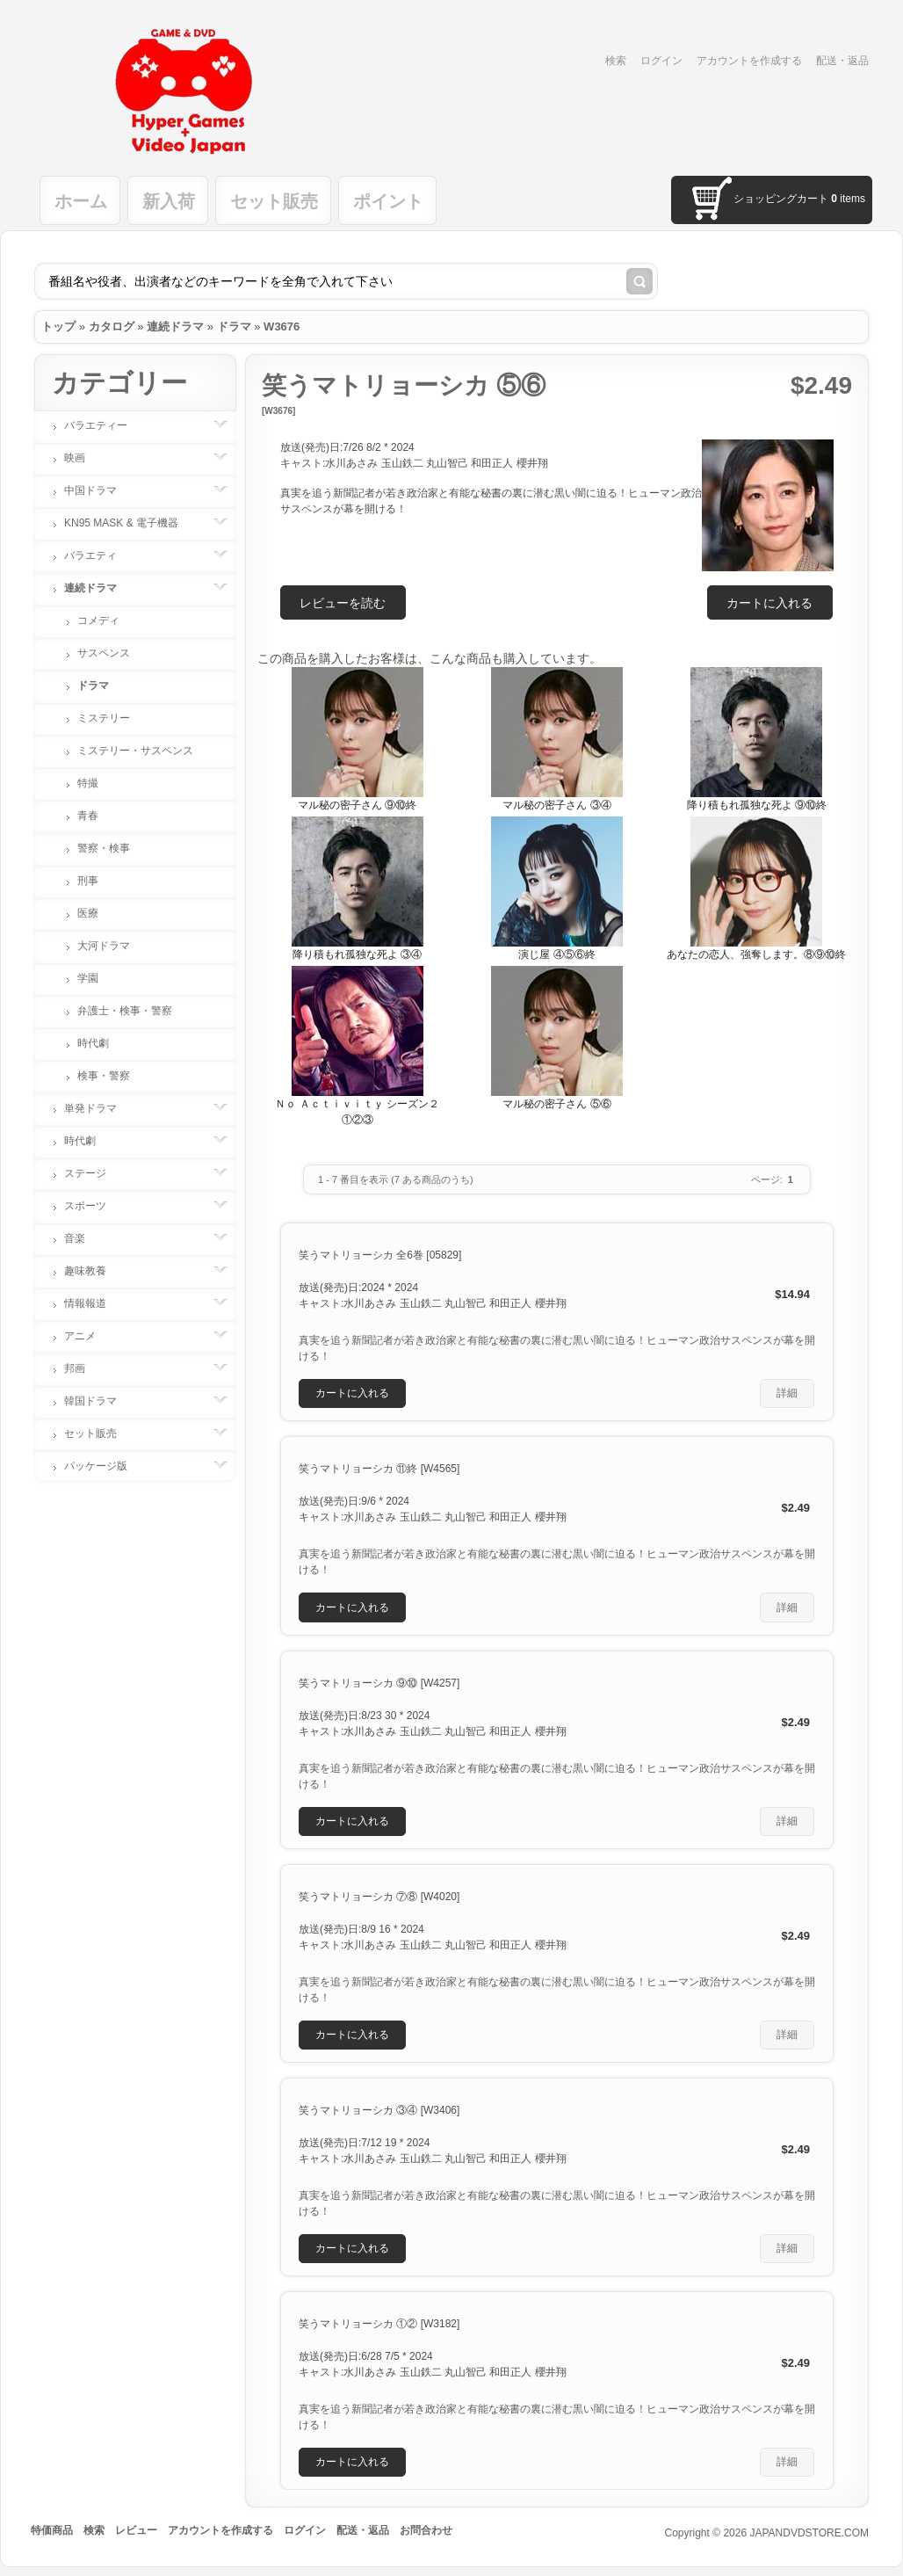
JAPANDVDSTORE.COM (809, 2533)
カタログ (111, 326)
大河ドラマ (103, 946)
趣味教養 (94, 1271)
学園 (87, 978)
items (848, 198)
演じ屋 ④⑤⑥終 (556, 954)
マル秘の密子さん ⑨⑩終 (357, 805)
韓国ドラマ (99, 1401)
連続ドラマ (175, 326)
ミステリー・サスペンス (135, 750)
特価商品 (52, 2530)
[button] (770, 602)
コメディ (98, 620)
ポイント (388, 201)
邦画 (83, 1368)
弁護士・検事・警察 (124, 1011)
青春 (87, 815)
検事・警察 (103, 1076)
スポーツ (94, 1206)
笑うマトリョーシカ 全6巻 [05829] (380, 1255)
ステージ (94, 1173)
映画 (83, 458)
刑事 (87, 880)
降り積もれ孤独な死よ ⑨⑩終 (757, 805)
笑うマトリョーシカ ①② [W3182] (379, 2324)
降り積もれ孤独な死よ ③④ (357, 954)
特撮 (87, 783)
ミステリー (103, 718)
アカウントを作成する (749, 60)
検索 (615, 60)
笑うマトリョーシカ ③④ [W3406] (379, 2110)
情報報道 (94, 1303)
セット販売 (274, 201)
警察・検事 (103, 848)
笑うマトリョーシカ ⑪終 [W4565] (379, 1468)
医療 (87, 913)
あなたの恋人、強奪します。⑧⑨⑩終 (756, 954)
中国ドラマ (99, 490)
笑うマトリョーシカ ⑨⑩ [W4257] (379, 1683)
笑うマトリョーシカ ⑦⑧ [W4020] (379, 1896)
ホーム (80, 201)
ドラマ (234, 326)
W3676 (282, 326)
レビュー (136, 2530)
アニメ (88, 1336)
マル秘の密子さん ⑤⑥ (556, 1104)
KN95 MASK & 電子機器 (130, 523)
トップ (58, 326)
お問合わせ (426, 2530)
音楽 (83, 1238)
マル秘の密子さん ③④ (556, 805)
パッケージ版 (104, 1466)
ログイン (661, 60)
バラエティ (99, 555)
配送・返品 (842, 60)
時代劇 (93, 1043)
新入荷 (168, 201)
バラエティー (104, 425)
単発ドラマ (99, 1108)
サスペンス (103, 653)
